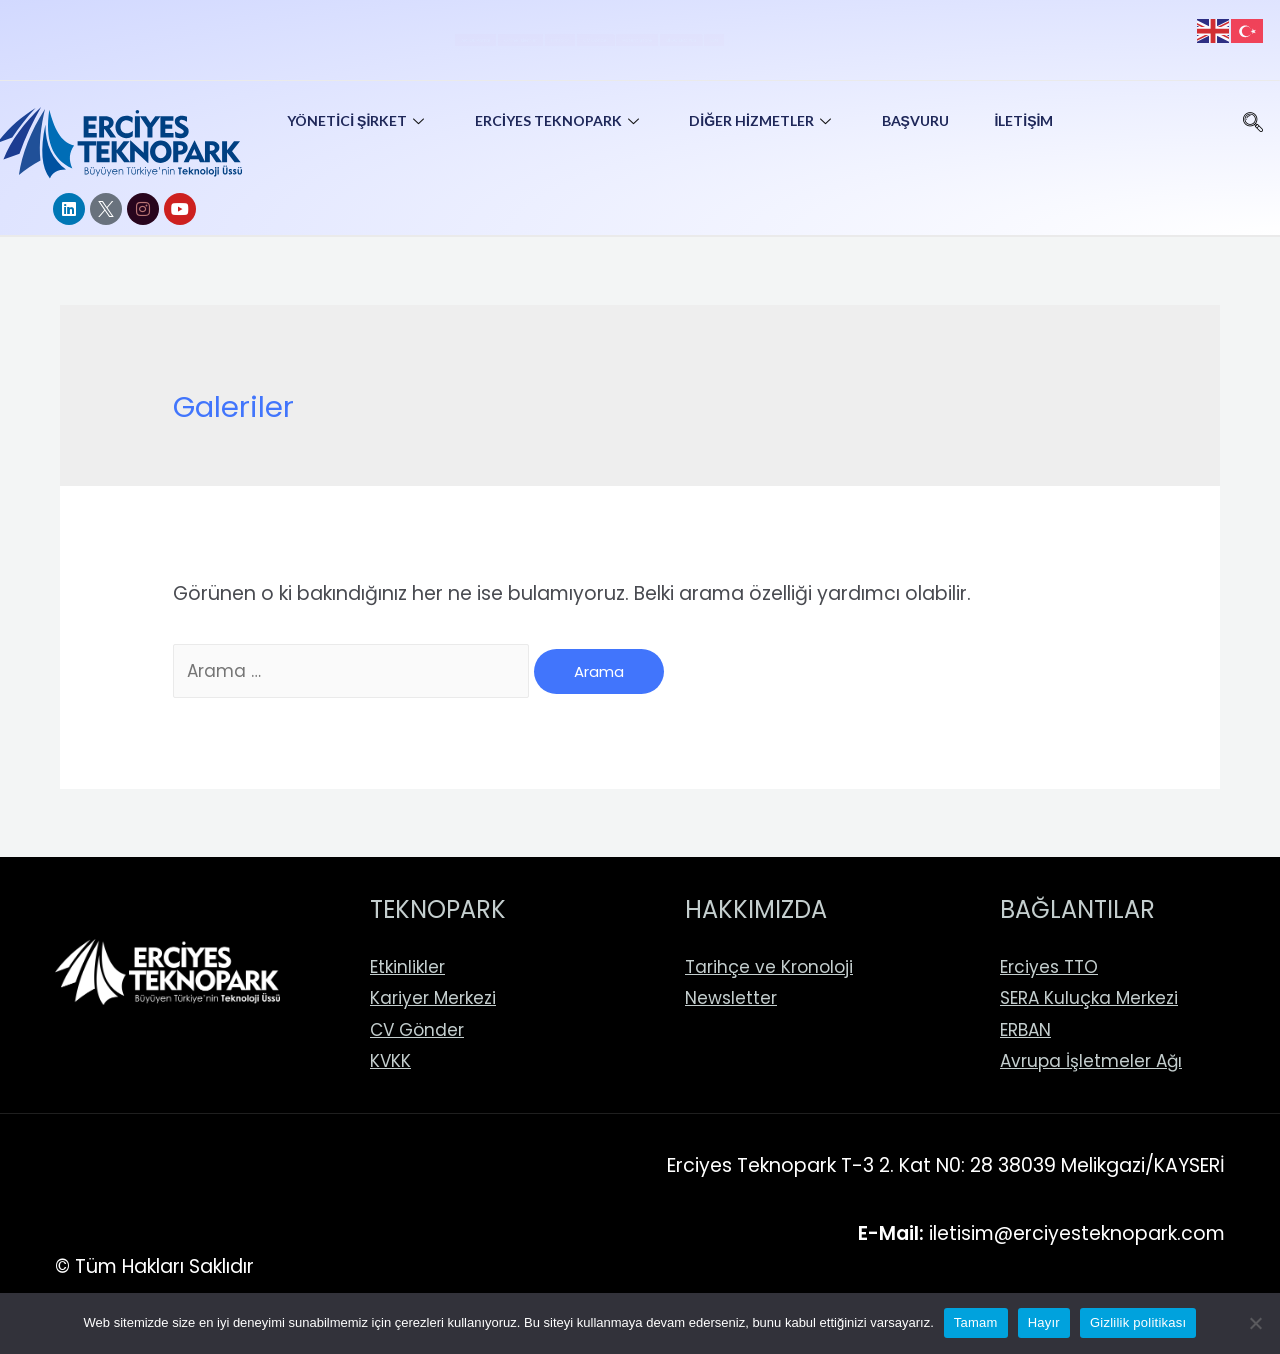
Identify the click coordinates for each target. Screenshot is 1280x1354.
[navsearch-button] (1253, 115)
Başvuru (930, 120)
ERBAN (1025, 1030)
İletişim (1043, 120)
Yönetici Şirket (361, 120)
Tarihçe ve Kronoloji (769, 967)
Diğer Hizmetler (773, 120)
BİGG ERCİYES (880, 34)
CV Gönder (599, 34)
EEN (988, 34)
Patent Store (735, 34)
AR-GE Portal (204, 34)
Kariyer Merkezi (433, 998)
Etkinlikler (407, 967)
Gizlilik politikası (1138, 1322)
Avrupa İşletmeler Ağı (1091, 1061)
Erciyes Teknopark (566, 120)
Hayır (1044, 1322)
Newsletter (731, 998)
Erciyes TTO (1049, 967)
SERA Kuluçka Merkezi (1089, 998)
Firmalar (482, 34)
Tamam (976, 1322)
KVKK (390, 1061)
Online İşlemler (352, 34)
